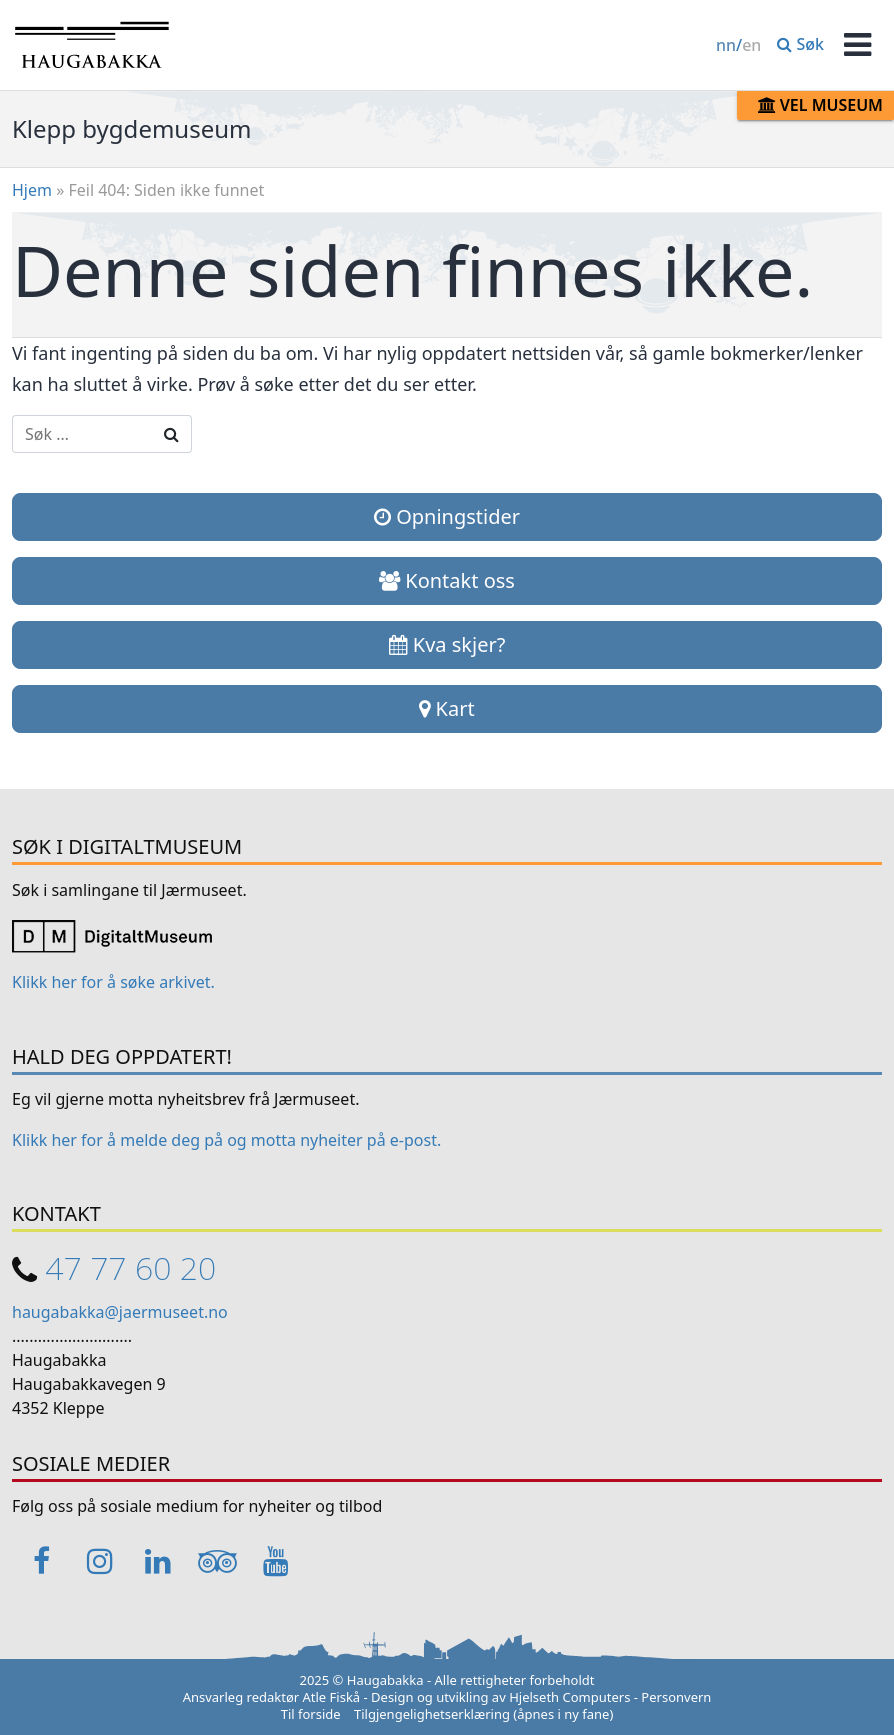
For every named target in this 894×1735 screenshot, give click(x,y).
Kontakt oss (447, 580)
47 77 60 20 (130, 1267)
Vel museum (820, 105)
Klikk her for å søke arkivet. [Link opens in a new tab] (113, 982)
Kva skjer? (447, 644)
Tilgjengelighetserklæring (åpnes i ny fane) (483, 1714)
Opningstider (447, 516)
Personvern (676, 1697)
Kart (446, 708)
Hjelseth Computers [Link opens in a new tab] (569, 1697)
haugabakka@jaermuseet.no (120, 1312)
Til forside (311, 1714)
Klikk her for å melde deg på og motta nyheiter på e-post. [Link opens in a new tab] (226, 1140)
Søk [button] (800, 44)
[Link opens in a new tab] (112, 935)
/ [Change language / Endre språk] (738, 45)
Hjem (32, 190)
